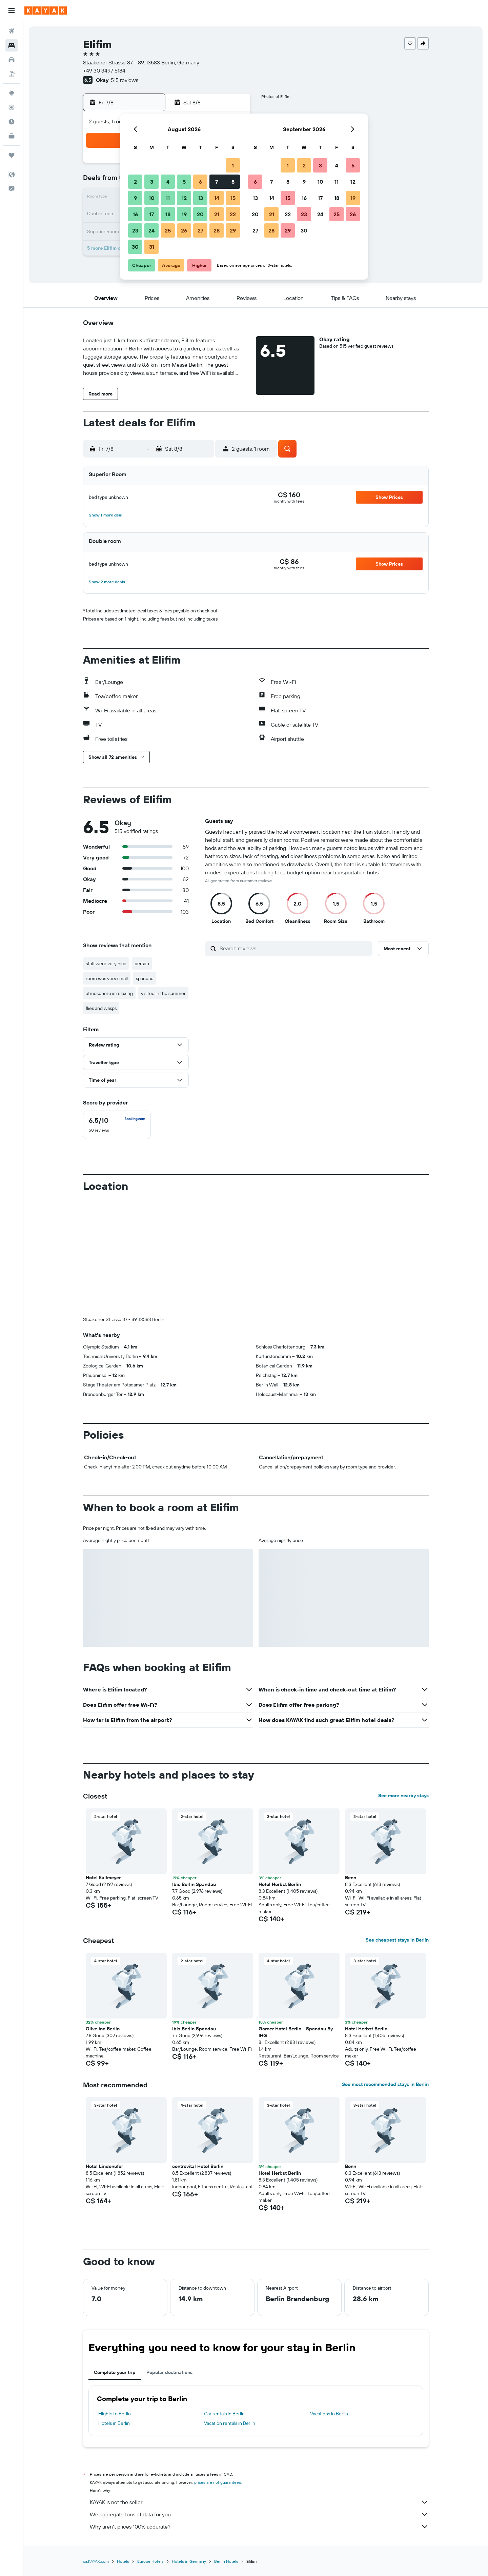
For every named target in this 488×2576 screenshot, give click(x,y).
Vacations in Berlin (329, 2414)
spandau (145, 978)
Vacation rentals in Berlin (229, 2423)
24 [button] (151, 230)
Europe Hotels (150, 2561)
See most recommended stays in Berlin (385, 2084)
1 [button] (233, 165)
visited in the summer (163, 993)
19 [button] (184, 214)
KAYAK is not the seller (259, 2502)
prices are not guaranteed (217, 2482)
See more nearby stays (403, 1795)
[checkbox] (117, 1125)
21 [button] (216, 214)
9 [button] (135, 198)
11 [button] (168, 198)
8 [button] (233, 181)
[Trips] (11, 155)
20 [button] (200, 214)
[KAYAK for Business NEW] (11, 136)
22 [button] (233, 214)
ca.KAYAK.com (96, 2561)
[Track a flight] (11, 107)
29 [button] (233, 230)
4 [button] (167, 181)
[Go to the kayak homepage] (45, 10)
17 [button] (151, 214)
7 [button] (216, 181)
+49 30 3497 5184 (104, 70)
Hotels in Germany (189, 2561)
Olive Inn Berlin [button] (103, 2029)
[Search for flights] (11, 31)
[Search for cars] (11, 59)
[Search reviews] (294, 948)
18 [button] (167, 214)
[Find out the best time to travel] (11, 121)
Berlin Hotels (226, 2561)
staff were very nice (106, 963)
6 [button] (200, 181)
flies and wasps (101, 1008)
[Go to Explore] (11, 93)
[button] (11, 10)
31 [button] (151, 246)
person (142, 963)
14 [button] (216, 198)
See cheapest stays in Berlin (397, 1940)
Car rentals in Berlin (224, 2414)
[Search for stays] (11, 45)
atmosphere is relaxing (109, 993)
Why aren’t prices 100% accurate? (259, 2526)
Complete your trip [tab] (115, 2372)
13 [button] (200, 198)
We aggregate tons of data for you (259, 2514)
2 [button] (135, 181)
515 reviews (124, 80)
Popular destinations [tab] (169, 2372)
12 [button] (184, 198)
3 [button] (151, 181)
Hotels (123, 2561)
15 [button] (233, 198)
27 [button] (200, 230)
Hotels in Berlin (114, 2423)
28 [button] (217, 230)
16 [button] (135, 214)
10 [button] (152, 198)
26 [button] (184, 230)
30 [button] (135, 246)
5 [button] (184, 181)
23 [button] (135, 230)
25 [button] (168, 230)
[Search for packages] (11, 74)
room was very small (107, 978)
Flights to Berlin (114, 2414)
